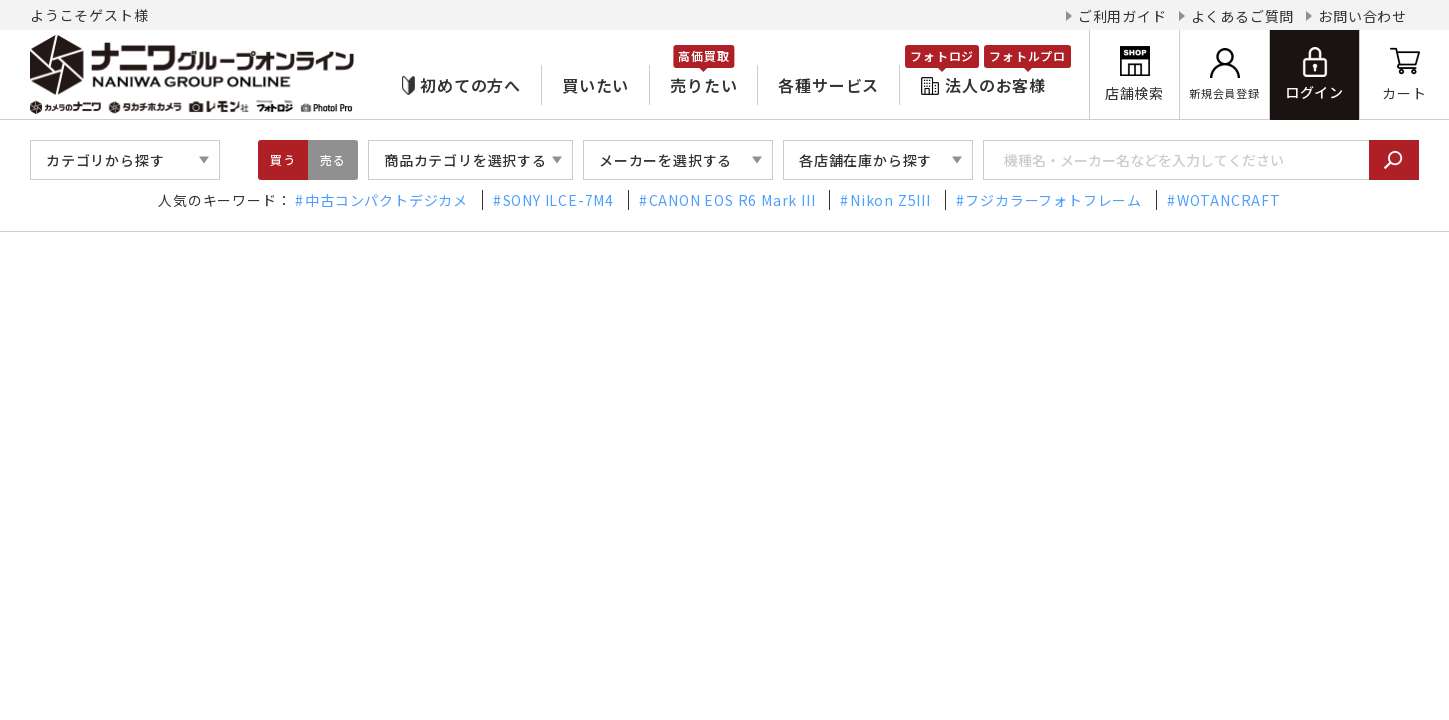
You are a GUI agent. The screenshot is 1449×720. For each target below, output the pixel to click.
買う (283, 159)
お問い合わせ (1362, 16)
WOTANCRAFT (1229, 200)
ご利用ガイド (1122, 16)
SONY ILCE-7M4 (558, 200)
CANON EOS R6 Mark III (732, 200)
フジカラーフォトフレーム (1053, 200)
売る (333, 159)
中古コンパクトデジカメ (386, 200)
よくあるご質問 (1243, 16)
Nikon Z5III (890, 200)
